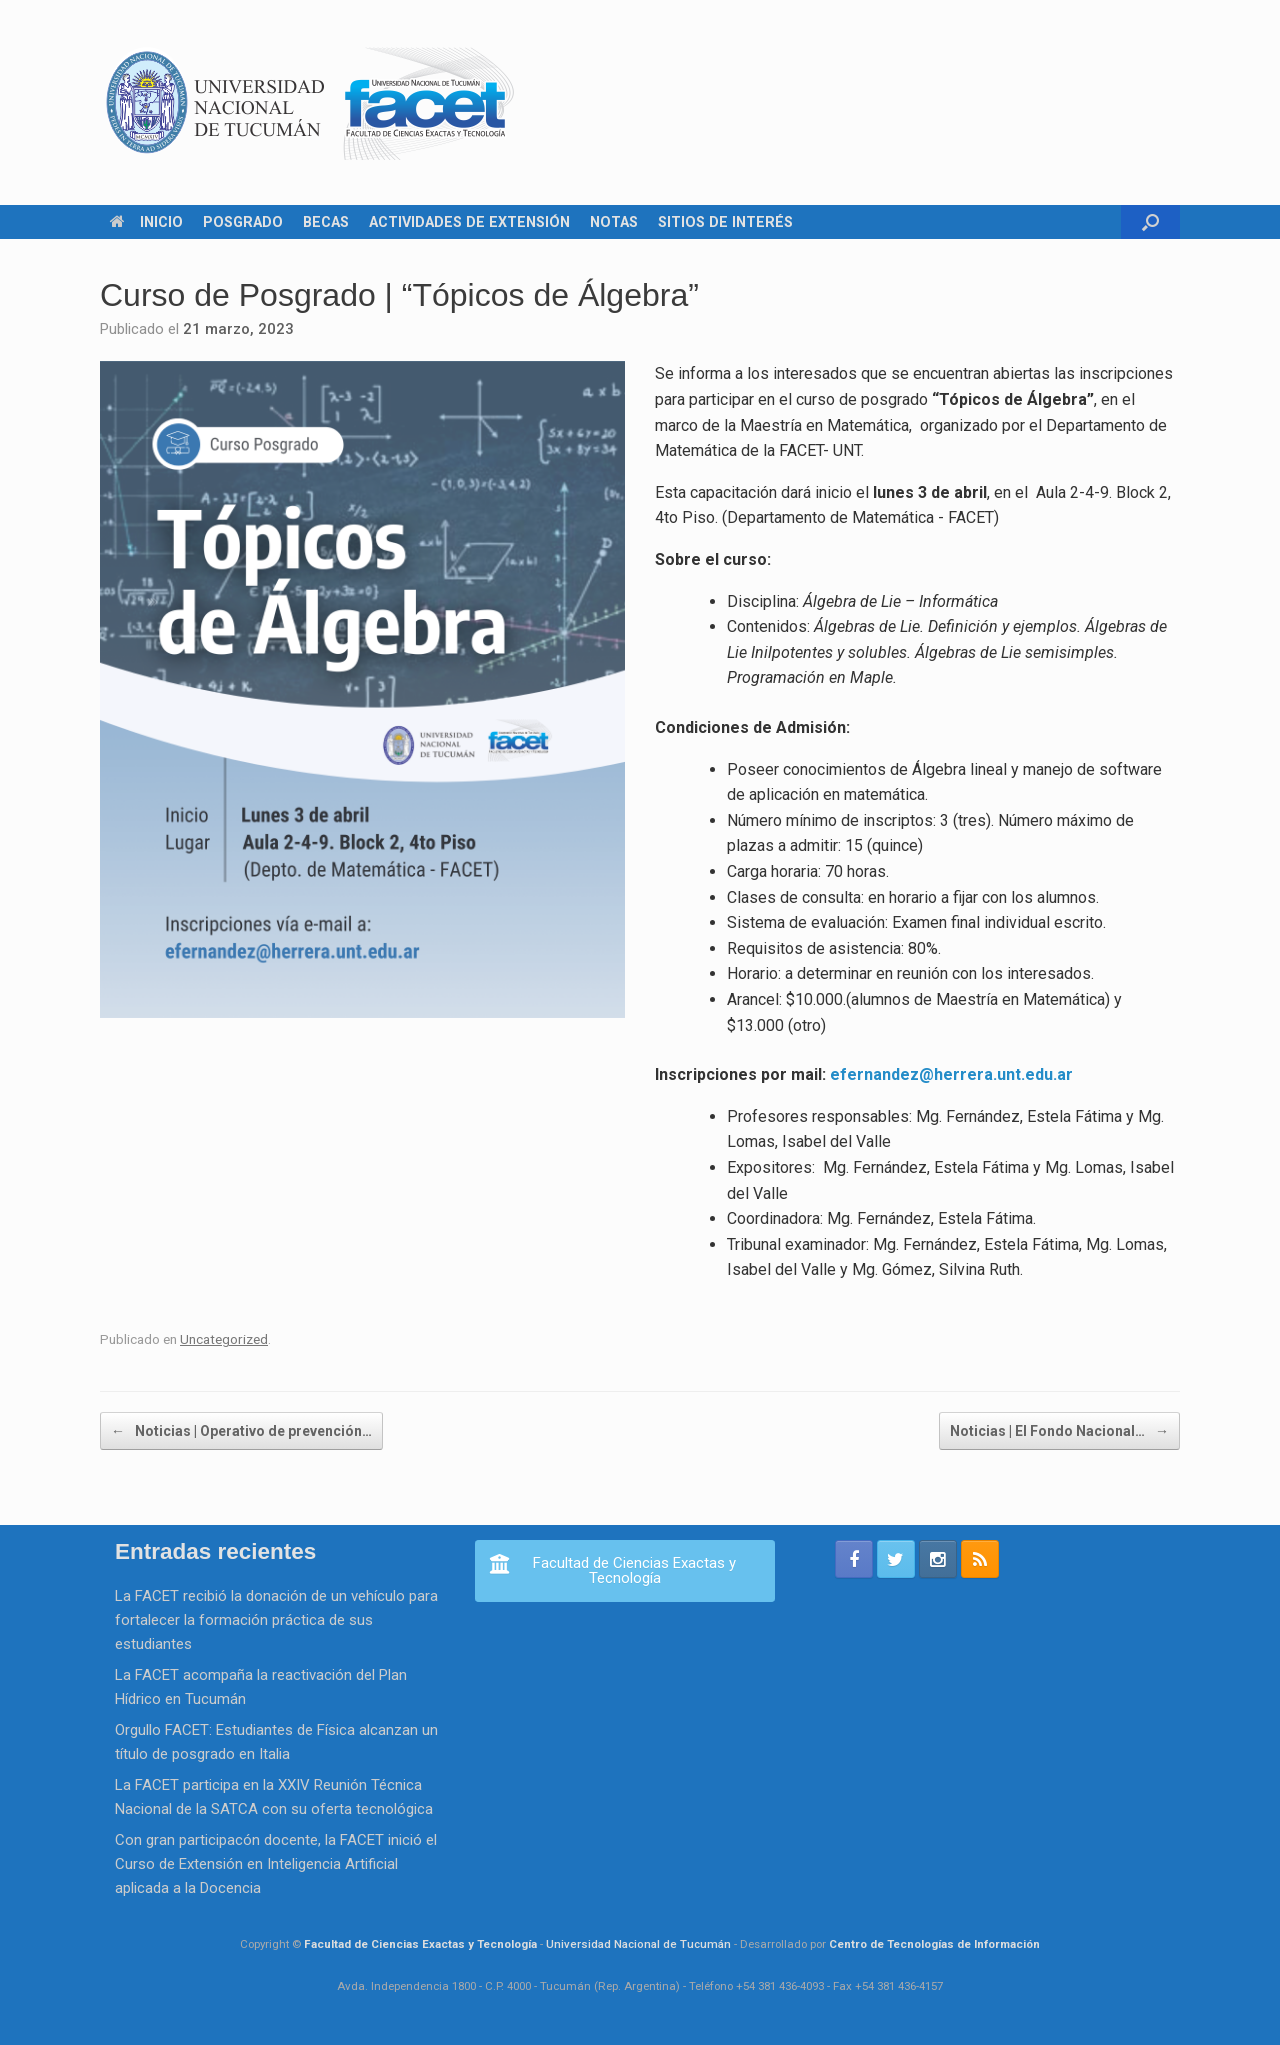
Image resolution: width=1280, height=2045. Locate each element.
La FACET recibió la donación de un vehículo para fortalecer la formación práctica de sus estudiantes (276, 1620)
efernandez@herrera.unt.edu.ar (951, 1074)
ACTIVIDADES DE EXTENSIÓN (469, 222)
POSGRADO (243, 222)
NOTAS (614, 222)
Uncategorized (224, 1339)
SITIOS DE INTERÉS (725, 222)
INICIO (146, 222)
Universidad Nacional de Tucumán (638, 1944)
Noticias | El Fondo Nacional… (1059, 1431)
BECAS (326, 222)
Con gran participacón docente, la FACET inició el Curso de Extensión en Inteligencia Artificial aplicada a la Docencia (276, 1864)
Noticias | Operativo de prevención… (241, 1431)
